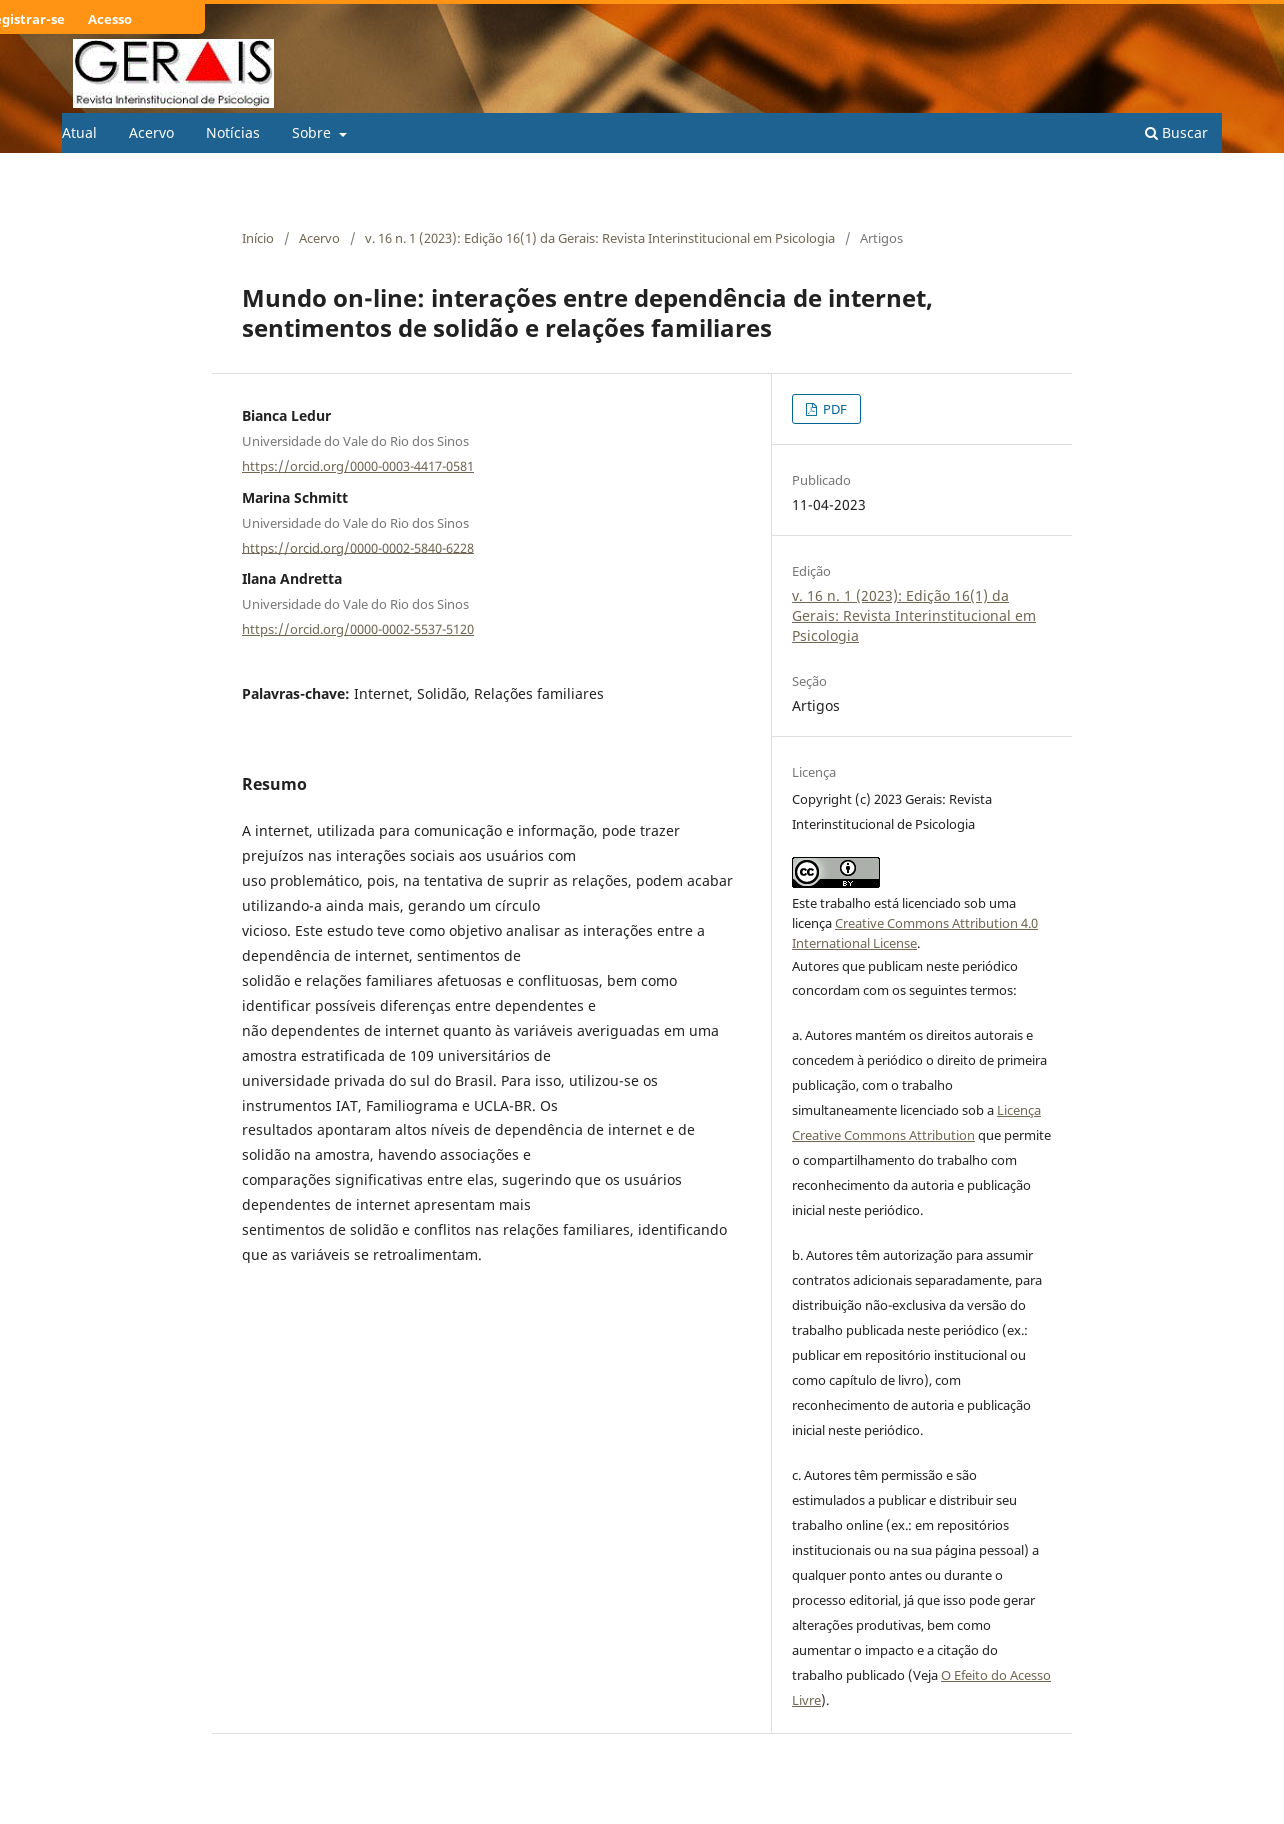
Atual (79, 132)
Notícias (233, 132)
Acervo (151, 132)
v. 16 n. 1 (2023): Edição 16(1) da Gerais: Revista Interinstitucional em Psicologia (600, 238)
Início (258, 238)
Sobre (313, 132)
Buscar (1176, 132)
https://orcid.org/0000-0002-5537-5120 (358, 629)
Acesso (110, 19)
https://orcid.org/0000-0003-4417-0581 (358, 466)
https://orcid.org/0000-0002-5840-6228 (358, 547)
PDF (833, 409)
